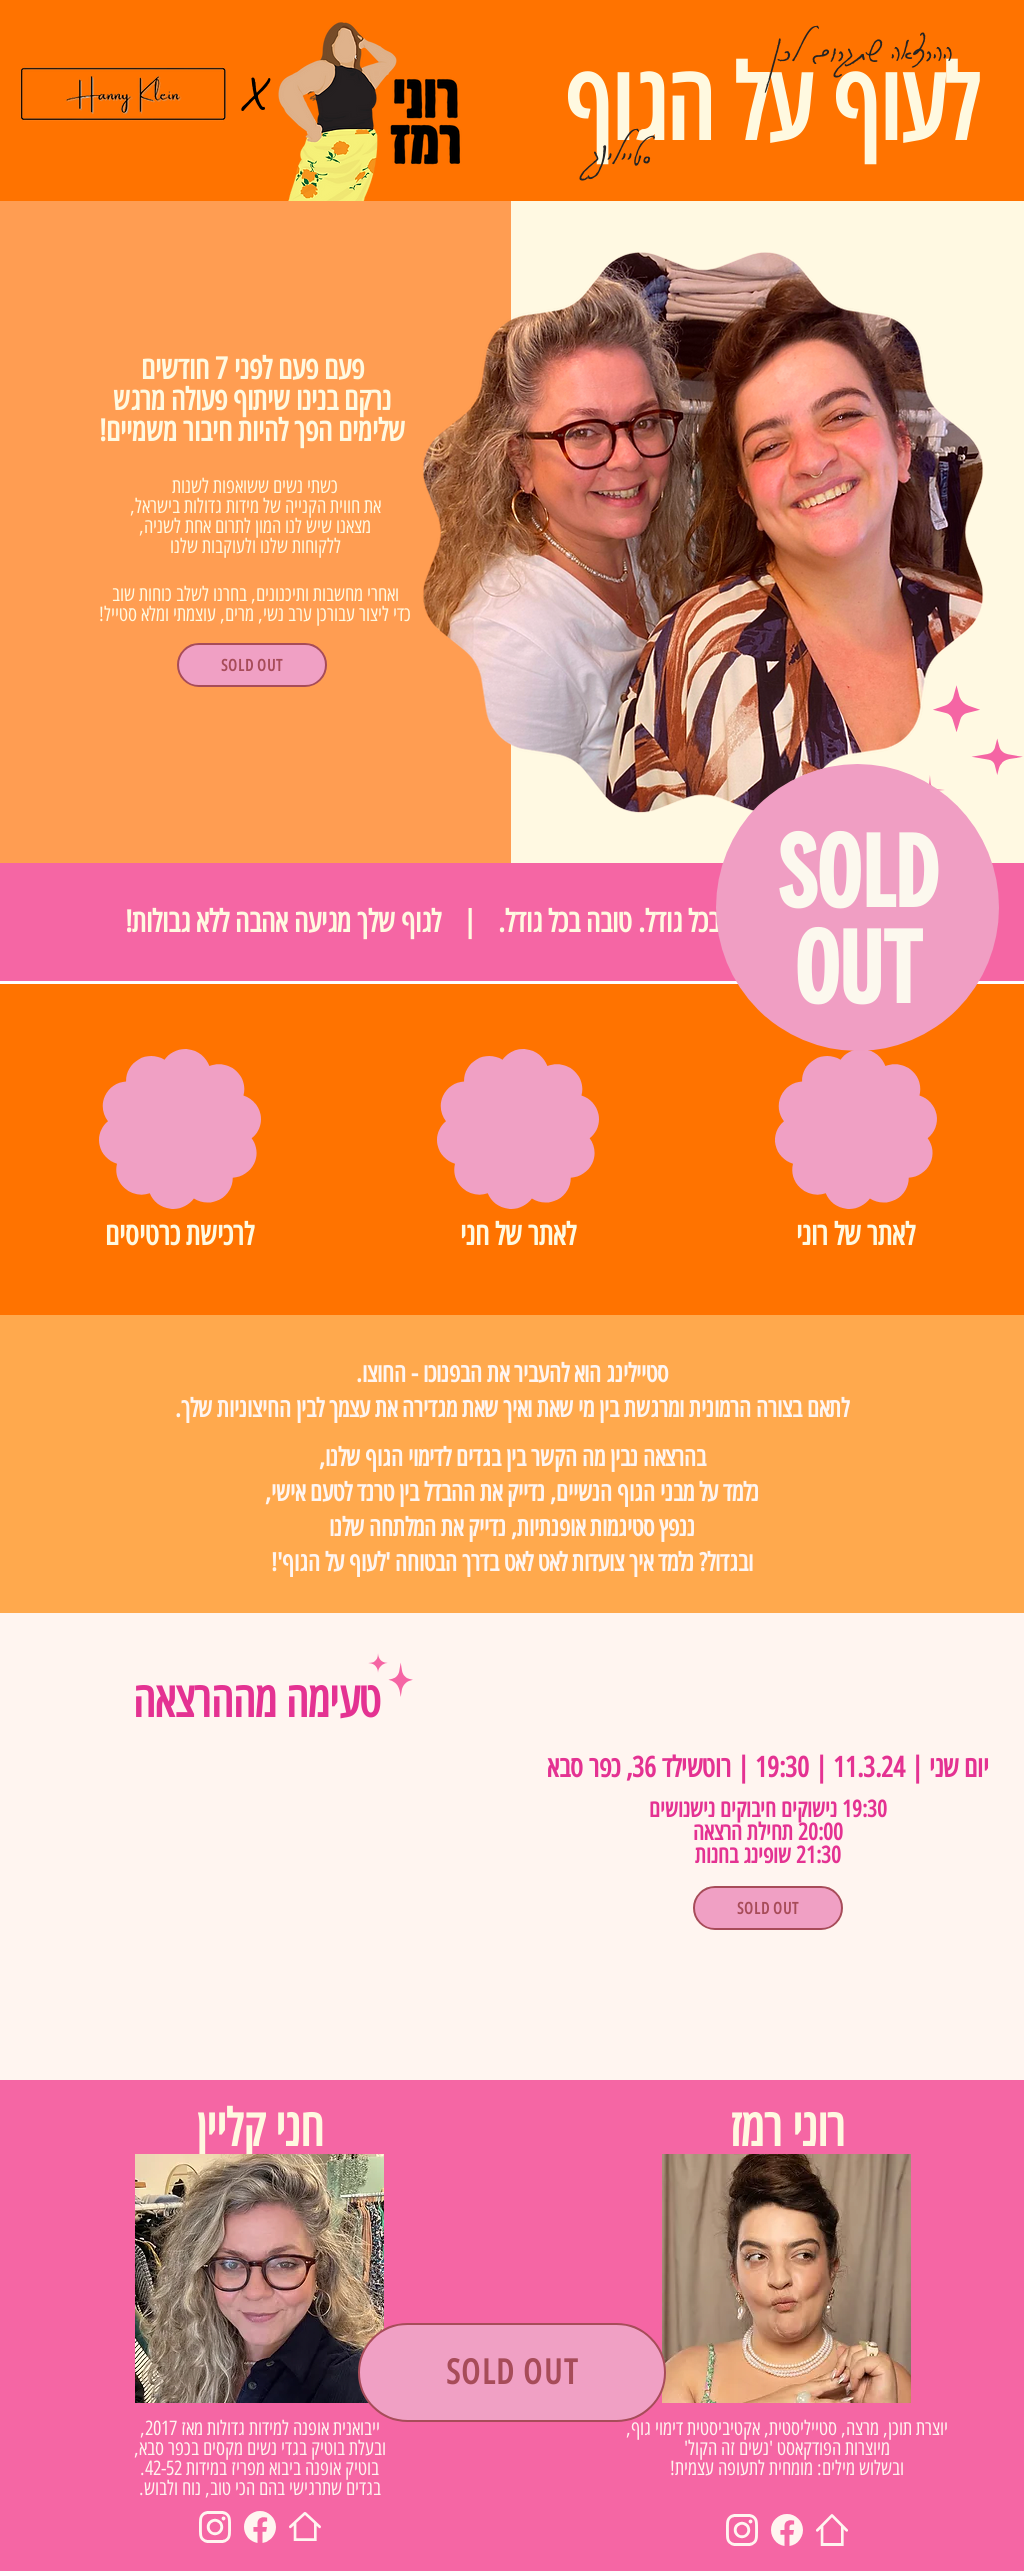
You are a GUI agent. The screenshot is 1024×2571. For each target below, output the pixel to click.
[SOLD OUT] (252, 665)
